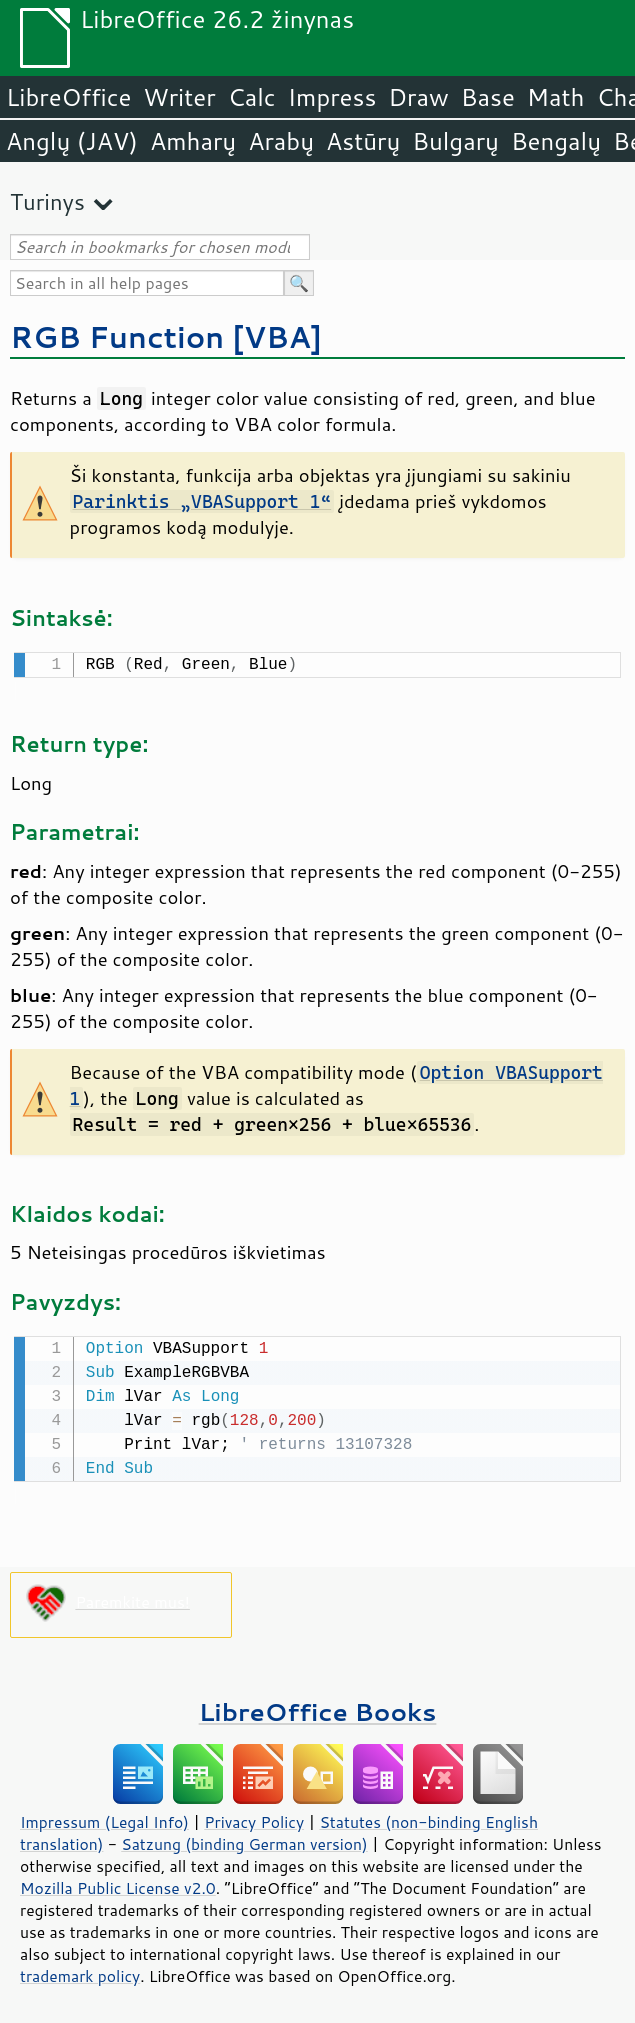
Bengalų (556, 141)
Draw (418, 97)
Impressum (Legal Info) (104, 1818)
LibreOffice (68, 97)
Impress (332, 97)
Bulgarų (455, 141)
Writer (179, 97)
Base (488, 97)
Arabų (281, 141)
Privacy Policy (254, 1818)
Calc (252, 97)
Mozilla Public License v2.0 (118, 1884)
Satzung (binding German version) (244, 1840)
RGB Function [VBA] (166, 336)
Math (556, 97)
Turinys (47, 201)
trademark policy (80, 1972)
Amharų (193, 141)
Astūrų (363, 141)
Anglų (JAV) (72, 141)
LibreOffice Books (318, 1707)
